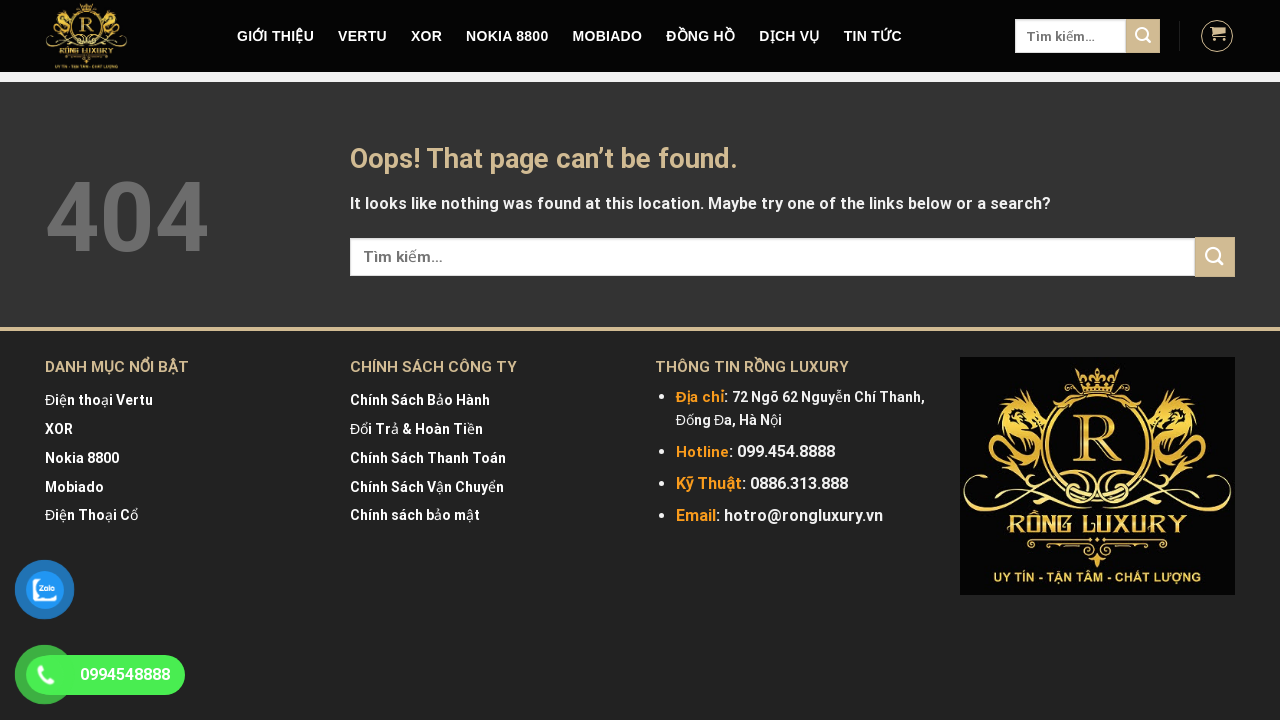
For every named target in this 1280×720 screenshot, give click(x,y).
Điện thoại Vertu (99, 400)
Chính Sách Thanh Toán (428, 458)
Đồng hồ (700, 36)
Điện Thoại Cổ (91, 515)
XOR (426, 36)
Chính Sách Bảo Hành (420, 400)
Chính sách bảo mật (415, 515)
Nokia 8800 (82, 458)
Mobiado (74, 487)
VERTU (362, 36)
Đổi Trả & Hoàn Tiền (416, 429)
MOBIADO (608, 36)
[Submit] (1143, 36)
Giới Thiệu (275, 36)
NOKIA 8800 (507, 36)
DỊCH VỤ (789, 36)
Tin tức (873, 36)
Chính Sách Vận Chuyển (427, 487)
